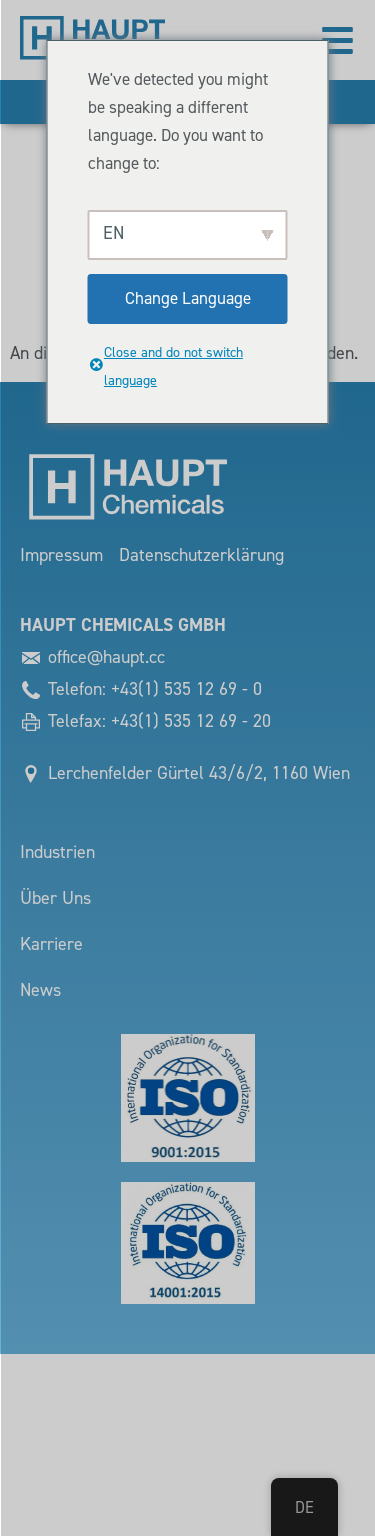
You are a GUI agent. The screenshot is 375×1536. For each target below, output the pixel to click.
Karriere (51, 944)
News (40, 990)
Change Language (188, 298)
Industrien (57, 852)
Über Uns (55, 898)
